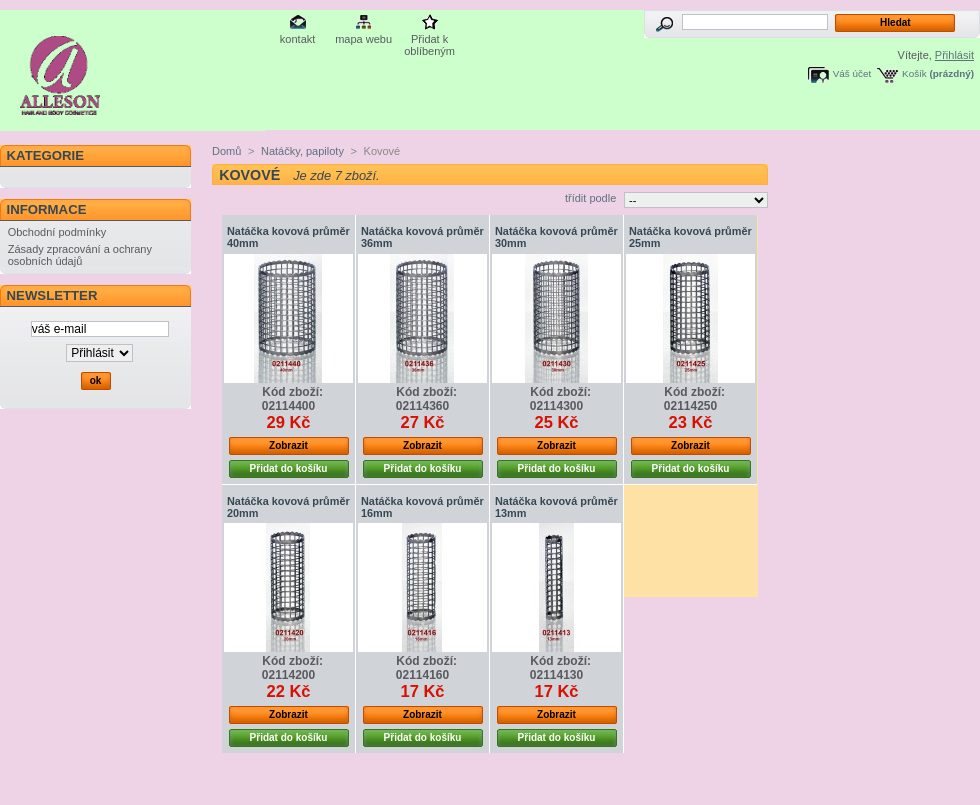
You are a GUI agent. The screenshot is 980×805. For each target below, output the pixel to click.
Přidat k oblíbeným (429, 40)
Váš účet (852, 73)
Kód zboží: (292, 392)
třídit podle (590, 198)
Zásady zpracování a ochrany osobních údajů (80, 255)
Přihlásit (954, 55)
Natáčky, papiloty (302, 151)
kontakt (297, 39)
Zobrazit (288, 445)
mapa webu (363, 39)
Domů (226, 151)
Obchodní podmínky (57, 232)
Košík (914, 73)
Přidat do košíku (289, 468)
